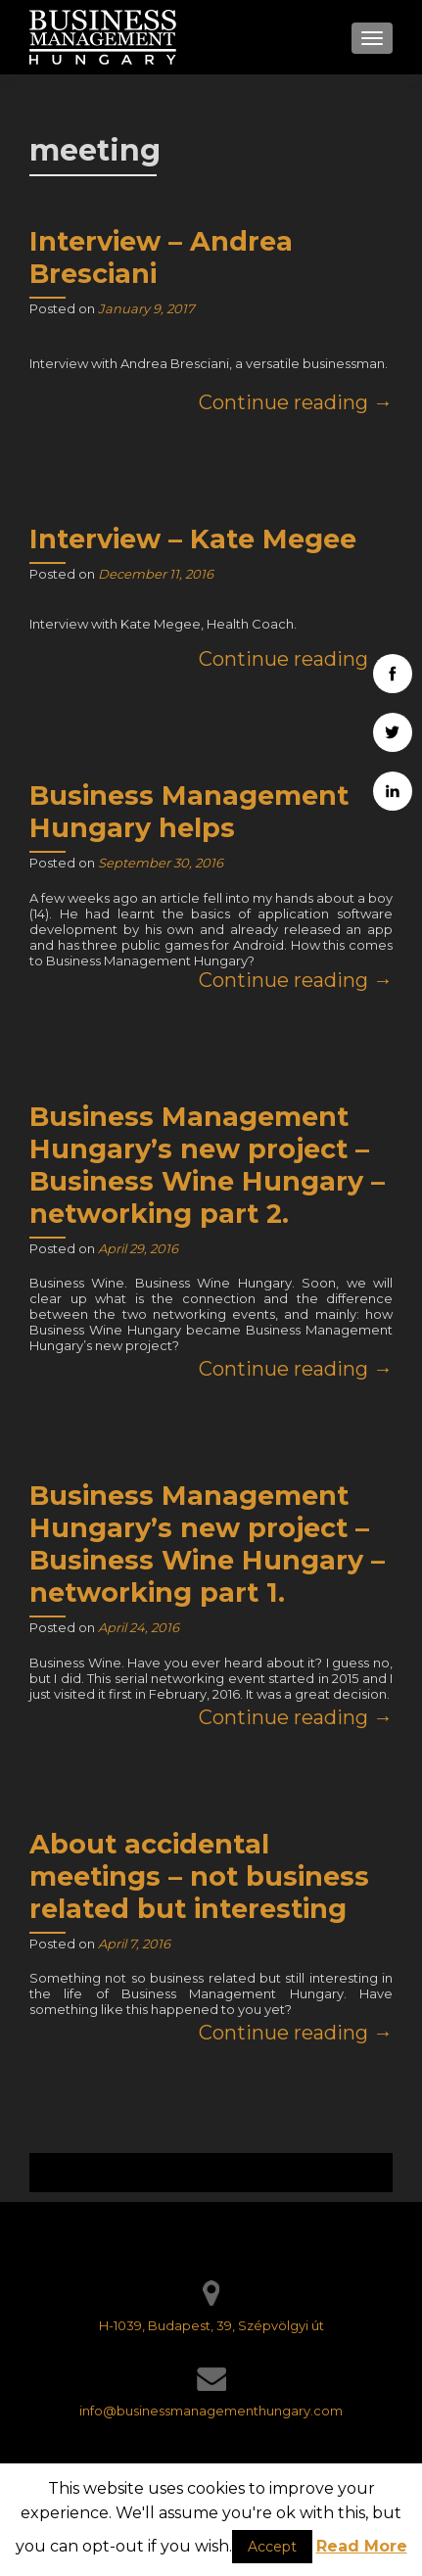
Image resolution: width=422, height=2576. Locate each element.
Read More (361, 2546)
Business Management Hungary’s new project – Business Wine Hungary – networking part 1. (207, 1544)
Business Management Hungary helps (189, 811)
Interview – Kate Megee (192, 539)
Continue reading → (296, 402)
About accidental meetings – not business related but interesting (199, 1876)
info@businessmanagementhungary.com (211, 2410)
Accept (272, 2546)
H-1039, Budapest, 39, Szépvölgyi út (211, 2325)
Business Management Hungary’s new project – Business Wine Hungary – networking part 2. (207, 1165)
